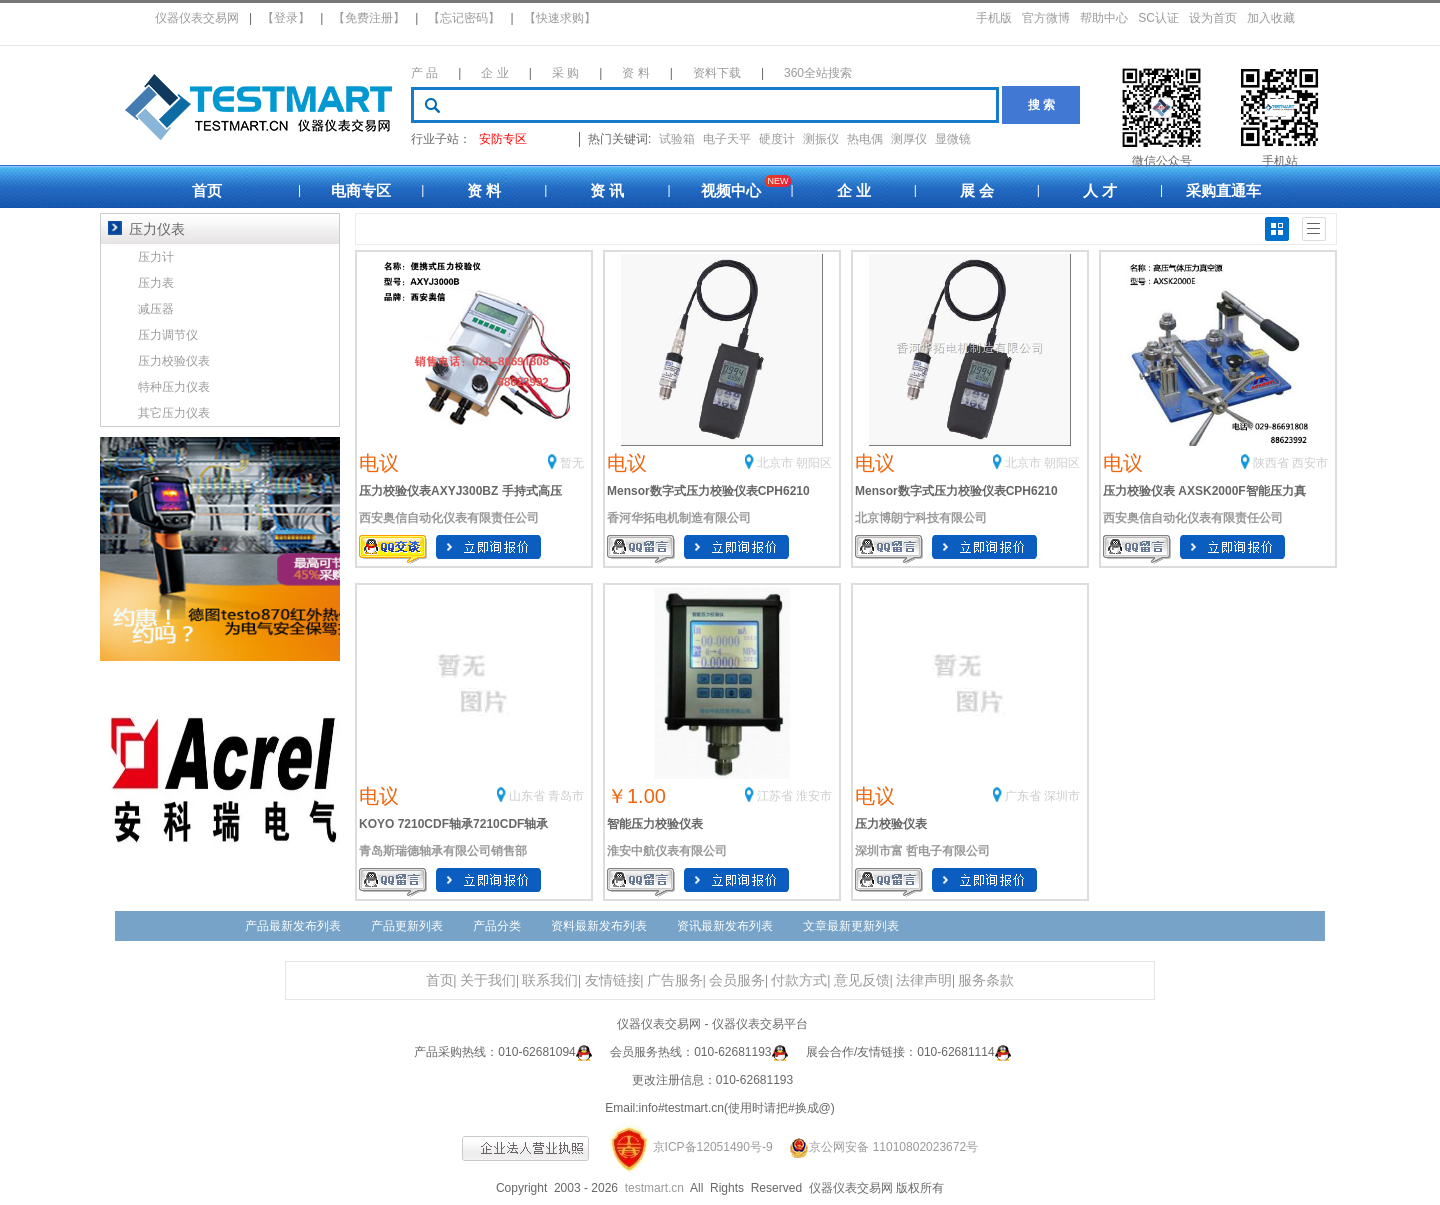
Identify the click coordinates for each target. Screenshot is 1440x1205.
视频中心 (731, 190)
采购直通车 (1223, 190)
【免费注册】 (369, 18)
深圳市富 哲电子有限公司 (922, 851)
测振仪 (821, 139)
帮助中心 (1104, 18)
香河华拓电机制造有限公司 (679, 518)
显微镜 (953, 139)
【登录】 (286, 18)
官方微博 (1046, 18)
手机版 (994, 18)
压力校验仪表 (891, 824)
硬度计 (777, 139)
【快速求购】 (560, 18)
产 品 (424, 73)
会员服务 (737, 980)
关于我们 (488, 980)
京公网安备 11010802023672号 (877, 1147)
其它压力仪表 (174, 413)
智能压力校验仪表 (655, 824)
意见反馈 (862, 980)
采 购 (565, 73)
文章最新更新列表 (851, 926)
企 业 (494, 73)
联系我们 (550, 980)
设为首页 (1213, 18)
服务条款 (986, 980)
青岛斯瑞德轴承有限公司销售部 (443, 851)
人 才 (1100, 190)
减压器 (156, 309)
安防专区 (503, 139)
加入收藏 (1271, 18)
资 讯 (607, 190)
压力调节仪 (168, 335)
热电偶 (865, 139)
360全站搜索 (818, 73)
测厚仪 (909, 139)
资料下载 (717, 73)
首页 (207, 190)
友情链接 (613, 980)
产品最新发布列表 (293, 926)
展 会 (977, 190)
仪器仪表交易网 (197, 18)
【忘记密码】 (464, 18)
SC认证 (1158, 18)
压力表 (156, 283)
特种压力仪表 (174, 387)
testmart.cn (654, 1188)
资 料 (635, 73)
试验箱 (677, 139)
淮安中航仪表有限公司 (667, 851)
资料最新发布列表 (599, 926)
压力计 (156, 257)
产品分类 (497, 926)
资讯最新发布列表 (725, 926)
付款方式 (799, 980)
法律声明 (924, 980)
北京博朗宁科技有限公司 (921, 518)
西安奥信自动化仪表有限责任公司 (449, 518)
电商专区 (361, 190)
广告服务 (675, 980)
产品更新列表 (407, 926)
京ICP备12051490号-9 (713, 1147)
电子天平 (727, 139)
